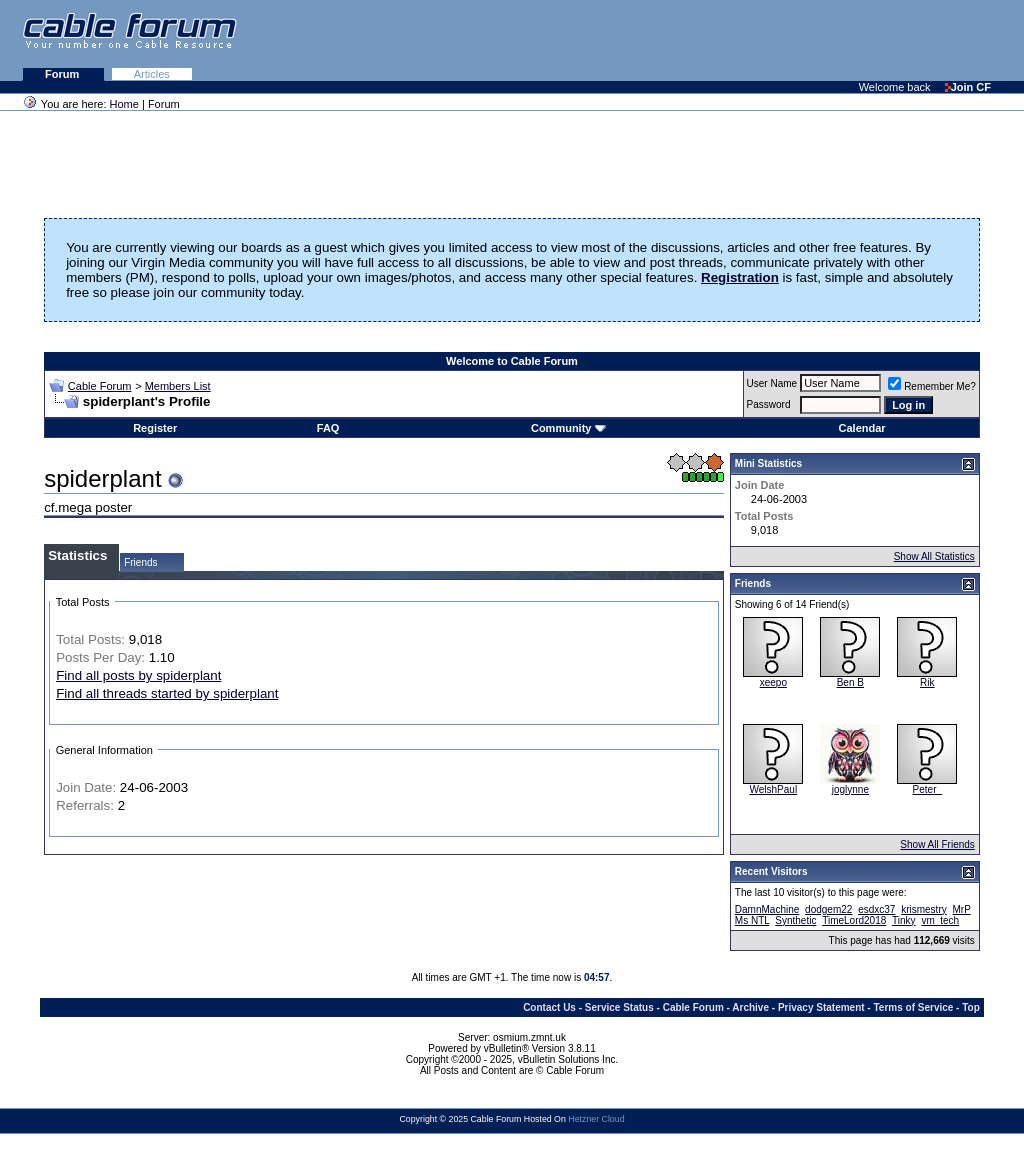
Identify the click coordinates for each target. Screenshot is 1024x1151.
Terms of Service (913, 1007)
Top (971, 1007)
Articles (152, 74)
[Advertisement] (780, 40)
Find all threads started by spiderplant (167, 693)
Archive (750, 1007)
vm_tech (940, 920)
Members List (178, 386)
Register (155, 428)
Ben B (850, 682)
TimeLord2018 (854, 920)
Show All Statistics (934, 556)
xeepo (773, 682)
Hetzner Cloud (596, 1119)
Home (124, 104)
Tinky (904, 920)
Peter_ (927, 789)
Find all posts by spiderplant (138, 675)
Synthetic (795, 920)
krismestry (924, 909)
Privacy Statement (821, 1007)
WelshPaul (774, 789)
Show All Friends (937, 844)
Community (568, 428)
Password (769, 404)
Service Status (619, 1007)
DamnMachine (767, 909)
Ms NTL (752, 920)
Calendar (862, 428)
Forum (63, 74)
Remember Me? (932, 386)
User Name (772, 383)
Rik (927, 682)
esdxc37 (876, 909)
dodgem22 (828, 909)
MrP (962, 909)
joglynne (850, 789)
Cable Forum (100, 386)
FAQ (328, 428)
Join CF (968, 87)
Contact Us (549, 1007)
